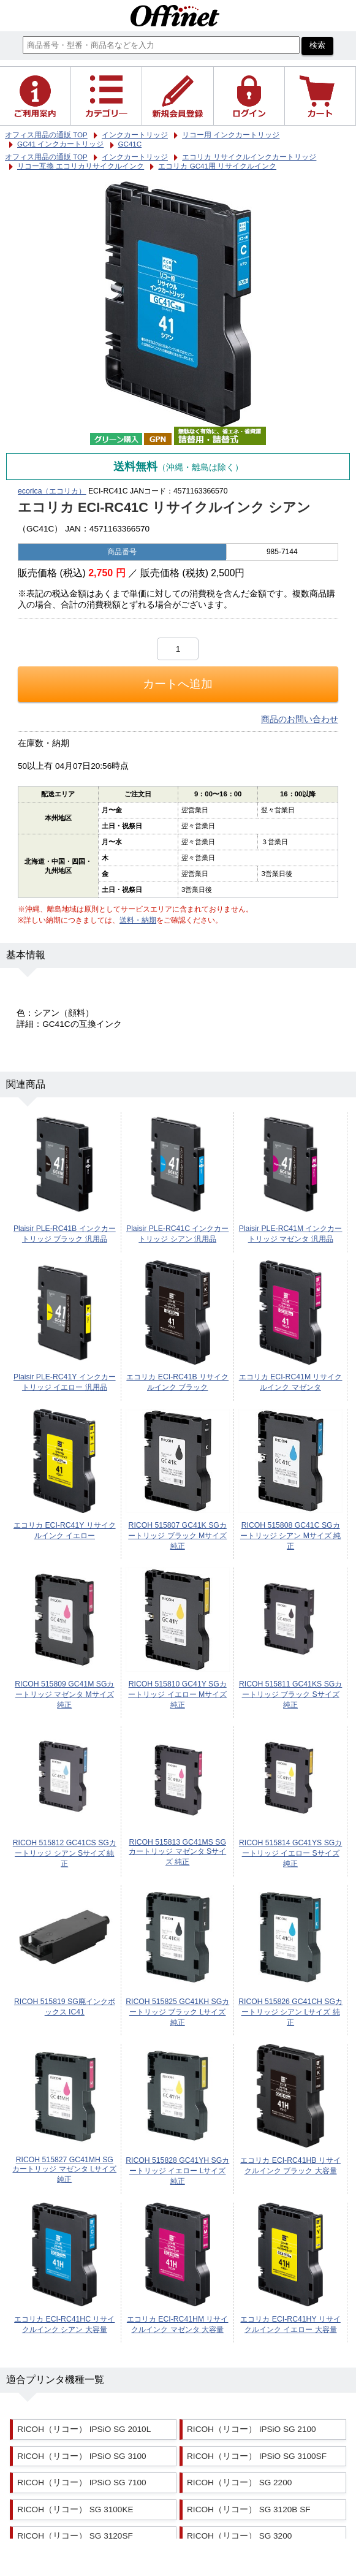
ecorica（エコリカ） (52, 491)
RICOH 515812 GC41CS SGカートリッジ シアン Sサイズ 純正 (64, 1853)
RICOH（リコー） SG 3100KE (75, 2509)
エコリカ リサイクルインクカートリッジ (249, 157)
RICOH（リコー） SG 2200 (239, 2482)
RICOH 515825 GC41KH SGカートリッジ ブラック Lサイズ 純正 (177, 2012)
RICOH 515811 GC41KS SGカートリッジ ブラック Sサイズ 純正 (290, 1694)
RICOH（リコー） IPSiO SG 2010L (84, 2429)
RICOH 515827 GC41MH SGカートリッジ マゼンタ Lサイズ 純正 (64, 2169)
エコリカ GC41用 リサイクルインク (217, 166)
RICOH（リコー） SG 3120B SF (248, 2509)
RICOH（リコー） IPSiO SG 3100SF (257, 2456)
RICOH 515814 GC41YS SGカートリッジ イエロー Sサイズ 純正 (290, 1853)
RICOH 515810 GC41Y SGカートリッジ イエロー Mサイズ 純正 (177, 1694)
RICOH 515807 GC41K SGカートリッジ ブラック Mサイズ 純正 (177, 1535)
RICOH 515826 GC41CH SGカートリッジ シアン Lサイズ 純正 (290, 2012)
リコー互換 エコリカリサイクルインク (80, 166)
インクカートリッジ (135, 157)
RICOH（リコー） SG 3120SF (75, 2535)
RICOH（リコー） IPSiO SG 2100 (251, 2429)
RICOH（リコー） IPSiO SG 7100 (81, 2482)
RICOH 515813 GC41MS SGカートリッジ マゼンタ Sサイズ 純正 (177, 1852)
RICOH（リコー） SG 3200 (239, 2535)
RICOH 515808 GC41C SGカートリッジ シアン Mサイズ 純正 (290, 1535)
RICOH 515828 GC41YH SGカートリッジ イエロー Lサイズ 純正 (177, 2170)
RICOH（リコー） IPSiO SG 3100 (81, 2456)
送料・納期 (137, 920)
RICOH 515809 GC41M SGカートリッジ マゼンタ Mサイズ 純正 (64, 1694)
